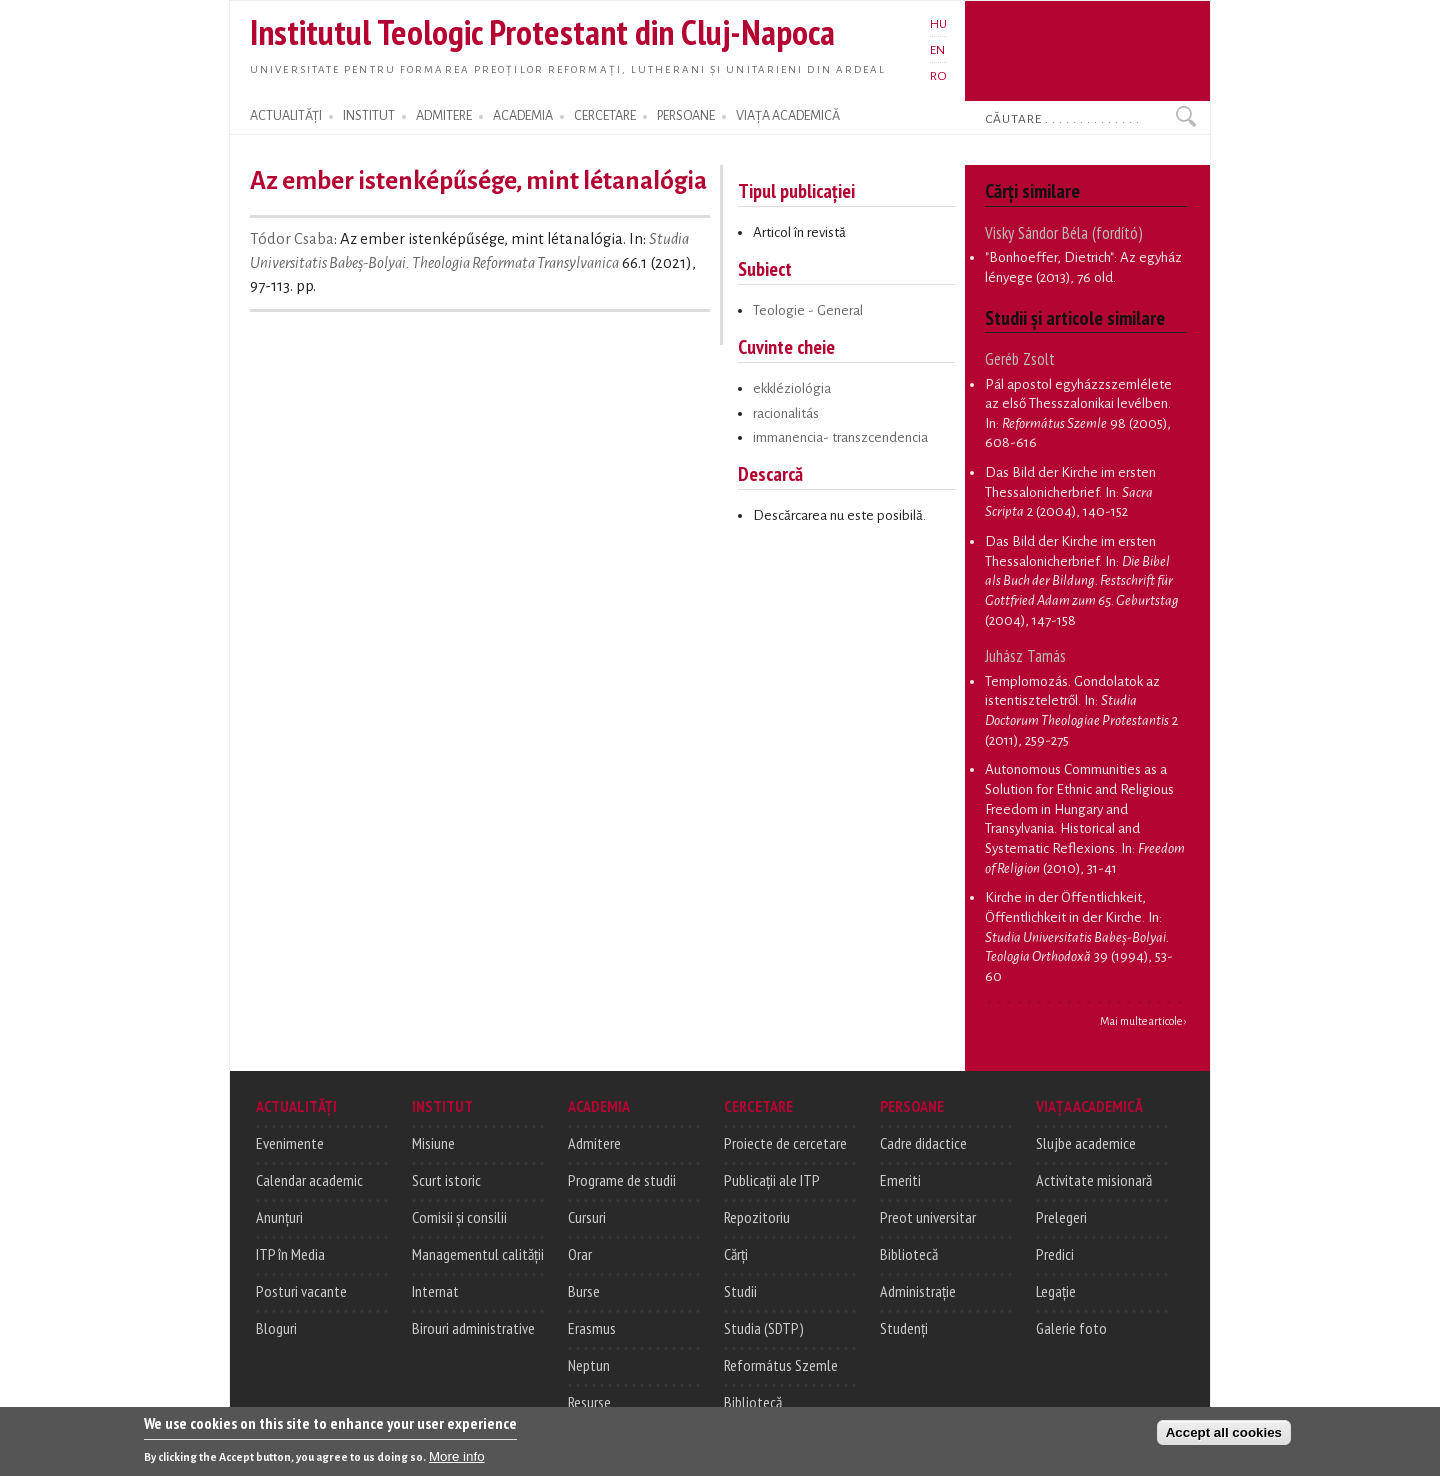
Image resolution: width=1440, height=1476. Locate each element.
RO (938, 76)
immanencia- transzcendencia (840, 437)
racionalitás (786, 413)
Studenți (904, 1328)
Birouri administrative (473, 1328)
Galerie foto (1071, 1328)
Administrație (918, 1291)
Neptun (589, 1365)
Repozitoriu (757, 1217)
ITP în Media (290, 1254)
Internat (435, 1291)
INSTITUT (369, 116)
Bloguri (276, 1328)
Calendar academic (309, 1180)
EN (937, 50)
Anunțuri (279, 1217)
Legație (1056, 1291)
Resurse (589, 1402)
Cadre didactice (923, 1143)
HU (938, 24)
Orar (580, 1254)
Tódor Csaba (292, 239)
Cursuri (587, 1217)
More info (457, 1460)
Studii (740, 1291)
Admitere (594, 1143)
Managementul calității (478, 1254)
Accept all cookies (1224, 1436)
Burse (584, 1291)
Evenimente (290, 1143)
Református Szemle (781, 1365)
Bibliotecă (753, 1402)
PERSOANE (686, 116)
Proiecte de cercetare (785, 1143)
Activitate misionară (1094, 1180)
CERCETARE (605, 116)
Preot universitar (928, 1217)
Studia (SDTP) (764, 1328)
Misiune (433, 1143)
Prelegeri (1061, 1217)
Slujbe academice (1086, 1143)
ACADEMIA (523, 116)
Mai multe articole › (1143, 1021)
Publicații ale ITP (772, 1180)
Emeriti (900, 1180)
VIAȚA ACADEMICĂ (788, 116)
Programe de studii (622, 1180)
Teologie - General (808, 310)
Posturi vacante (301, 1291)
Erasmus (592, 1328)
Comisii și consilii (459, 1217)
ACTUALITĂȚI (286, 116)
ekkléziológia (792, 388)
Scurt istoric (446, 1180)
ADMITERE (444, 116)
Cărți (736, 1254)
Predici (1055, 1254)
